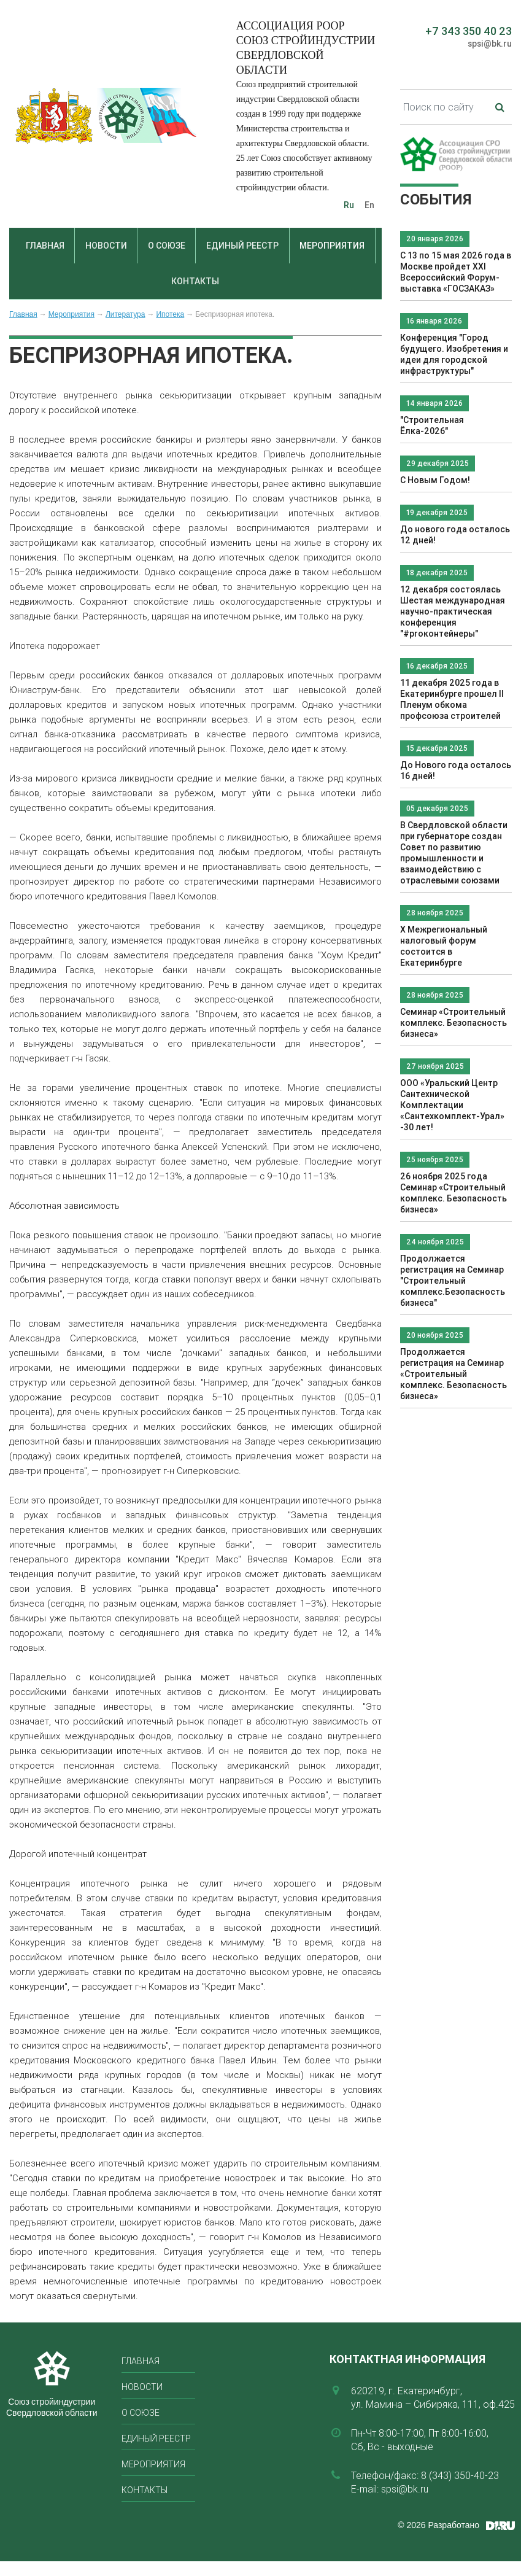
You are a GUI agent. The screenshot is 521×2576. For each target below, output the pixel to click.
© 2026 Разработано (438, 2525)
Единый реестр (242, 245)
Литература (125, 314)
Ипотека (170, 314)
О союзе (166, 245)
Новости (106, 245)
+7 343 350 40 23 (468, 31)
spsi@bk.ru (490, 43)
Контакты (195, 281)
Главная (45, 245)
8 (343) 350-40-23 (460, 2475)
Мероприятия (332, 245)
